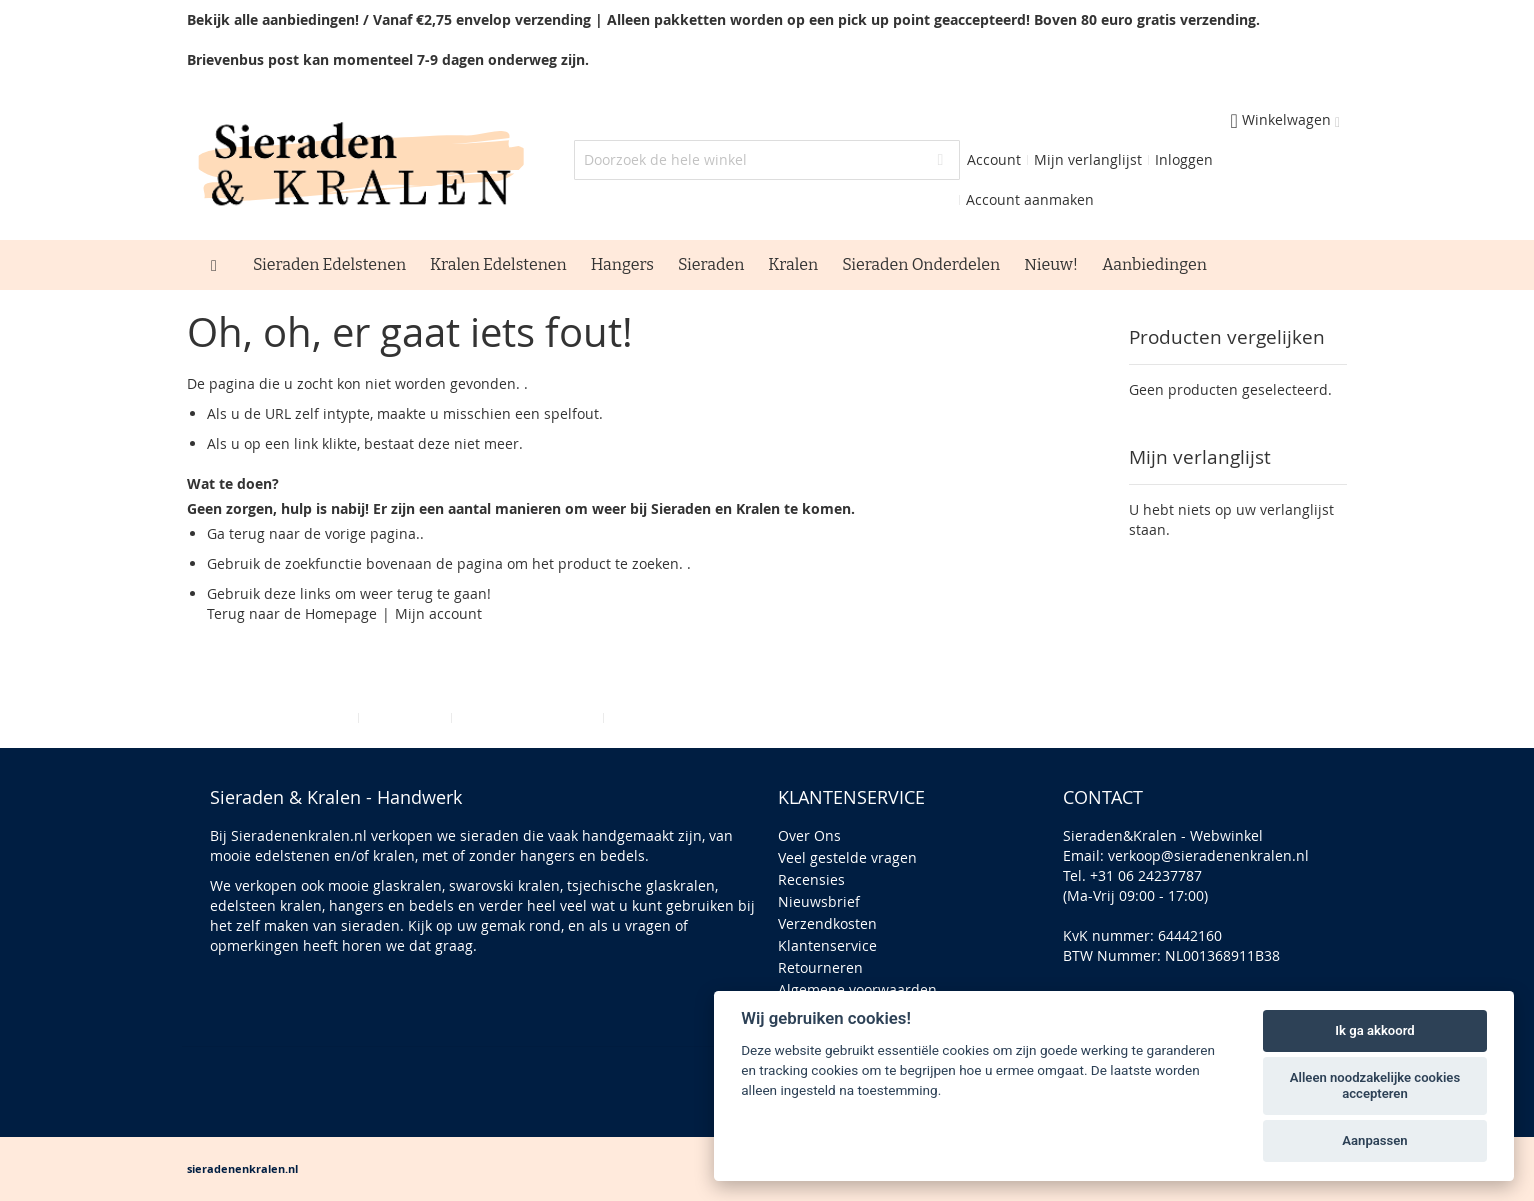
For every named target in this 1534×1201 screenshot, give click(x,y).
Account (994, 159)
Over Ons (809, 835)
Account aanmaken (1030, 199)
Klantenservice (827, 945)
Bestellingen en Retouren (695, 717)
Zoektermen (405, 717)
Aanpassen (1374, 1140)
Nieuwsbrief (819, 901)
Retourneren (820, 967)
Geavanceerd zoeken (527, 717)
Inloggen (1184, 159)
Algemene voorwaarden (857, 989)
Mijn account (438, 613)
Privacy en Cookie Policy (273, 717)
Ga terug (236, 533)
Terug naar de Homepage (292, 613)
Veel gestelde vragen (847, 857)
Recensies (811, 879)
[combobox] (767, 160)
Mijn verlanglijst (1088, 159)
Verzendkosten (827, 923)
